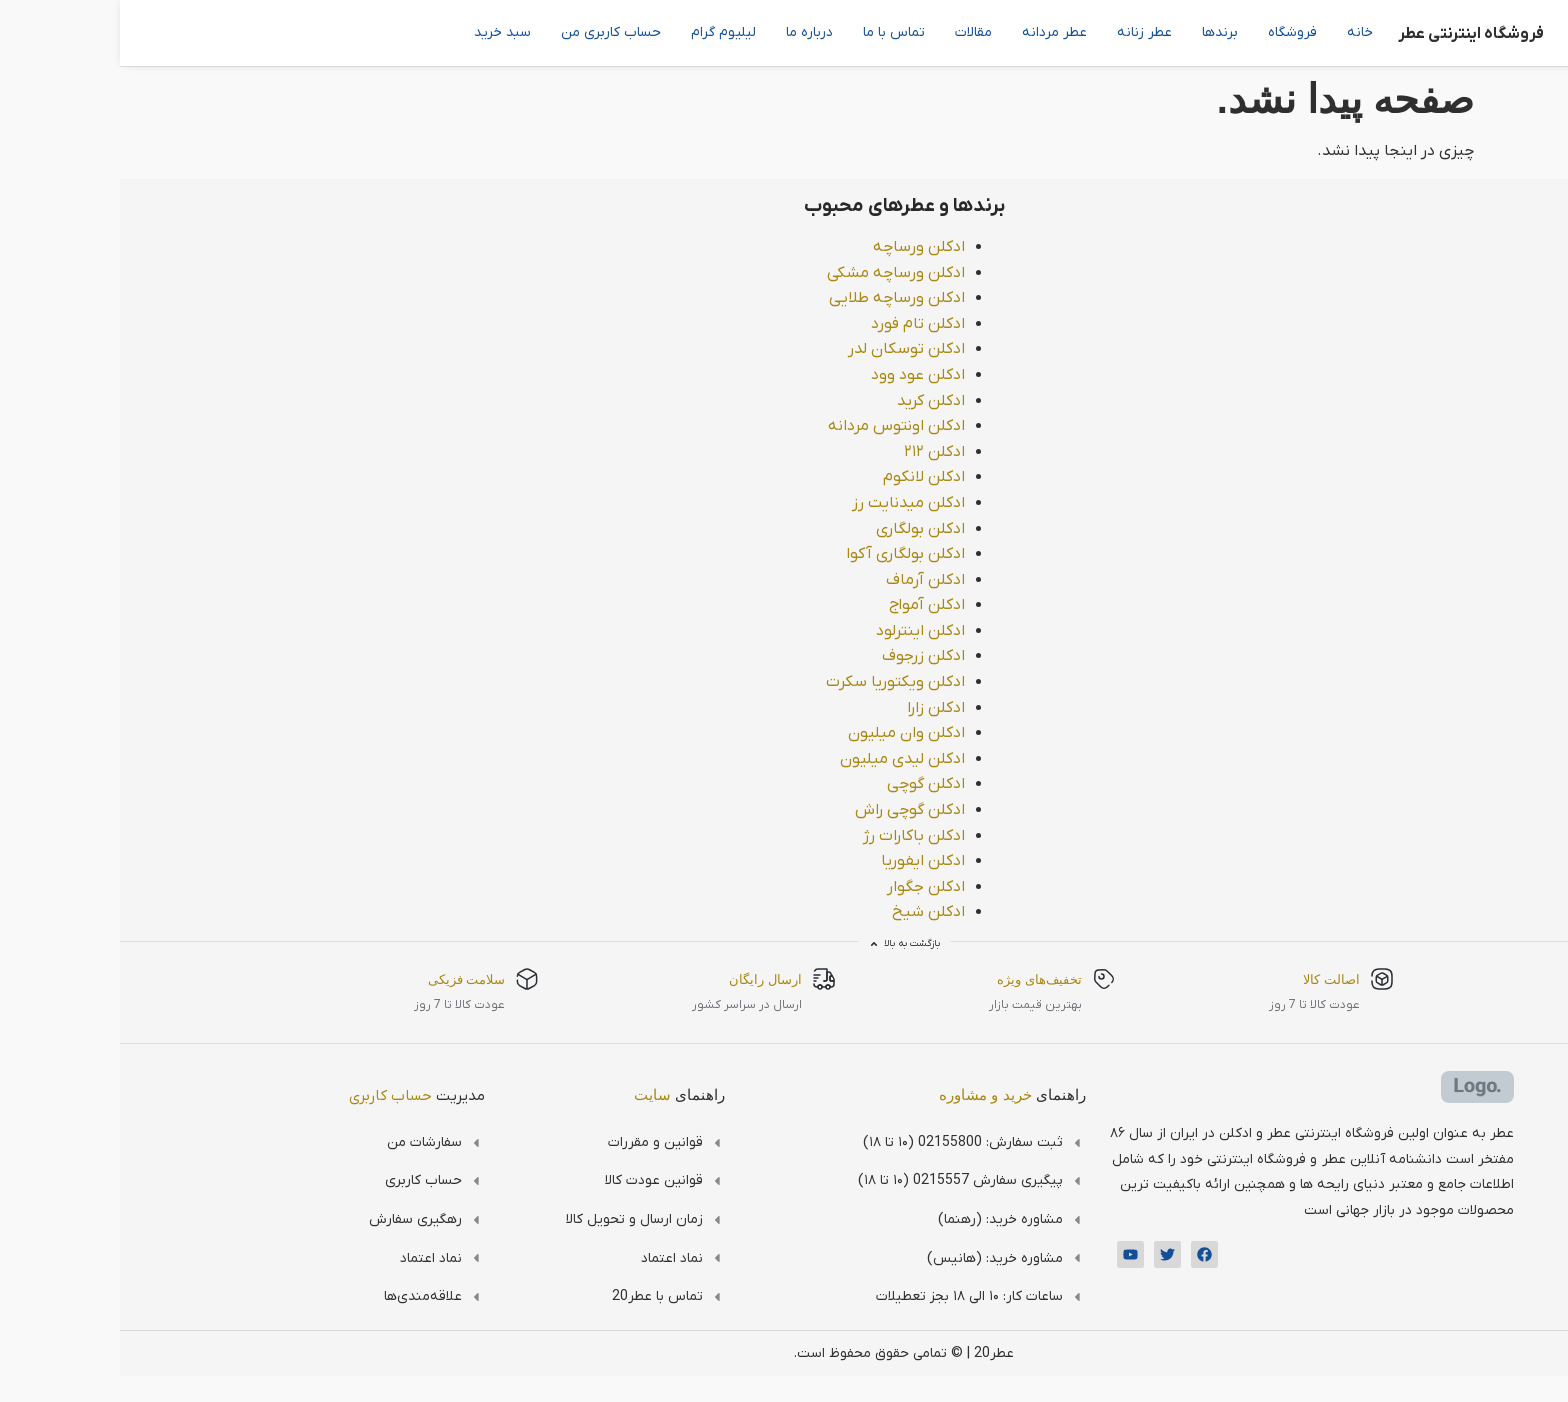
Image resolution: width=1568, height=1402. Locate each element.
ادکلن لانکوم (804, 477)
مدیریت (297, 1096)
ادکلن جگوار (806, 887)
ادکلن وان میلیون (786, 733)
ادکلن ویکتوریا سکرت (775, 682)
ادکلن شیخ (808, 912)
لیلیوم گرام (603, 32)
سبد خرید (382, 32)
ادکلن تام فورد (798, 324)
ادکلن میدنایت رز (788, 503)
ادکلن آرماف (805, 580)
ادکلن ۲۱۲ (814, 452)
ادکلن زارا (816, 708)
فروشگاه (1172, 32)
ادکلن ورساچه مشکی (776, 273)
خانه (1240, 32)
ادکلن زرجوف (803, 656)
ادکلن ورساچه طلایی (777, 298)
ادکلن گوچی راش (790, 810)
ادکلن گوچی (806, 784)
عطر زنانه (1024, 32)
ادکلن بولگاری (800, 529)
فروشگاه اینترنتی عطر (1351, 34)
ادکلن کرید (811, 401)
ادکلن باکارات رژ (794, 836)
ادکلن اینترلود (800, 631)
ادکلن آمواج (807, 605)
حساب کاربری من (491, 32)
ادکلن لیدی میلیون (782, 759)
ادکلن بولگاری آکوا (785, 554)
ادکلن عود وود (798, 375)
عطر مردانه (934, 32)
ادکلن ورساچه (799, 247)
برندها (1100, 32)
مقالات (853, 32)
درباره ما (689, 32)
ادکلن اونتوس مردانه (776, 426)
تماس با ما (774, 32)
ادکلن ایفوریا (803, 861)
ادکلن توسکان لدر (786, 349)
